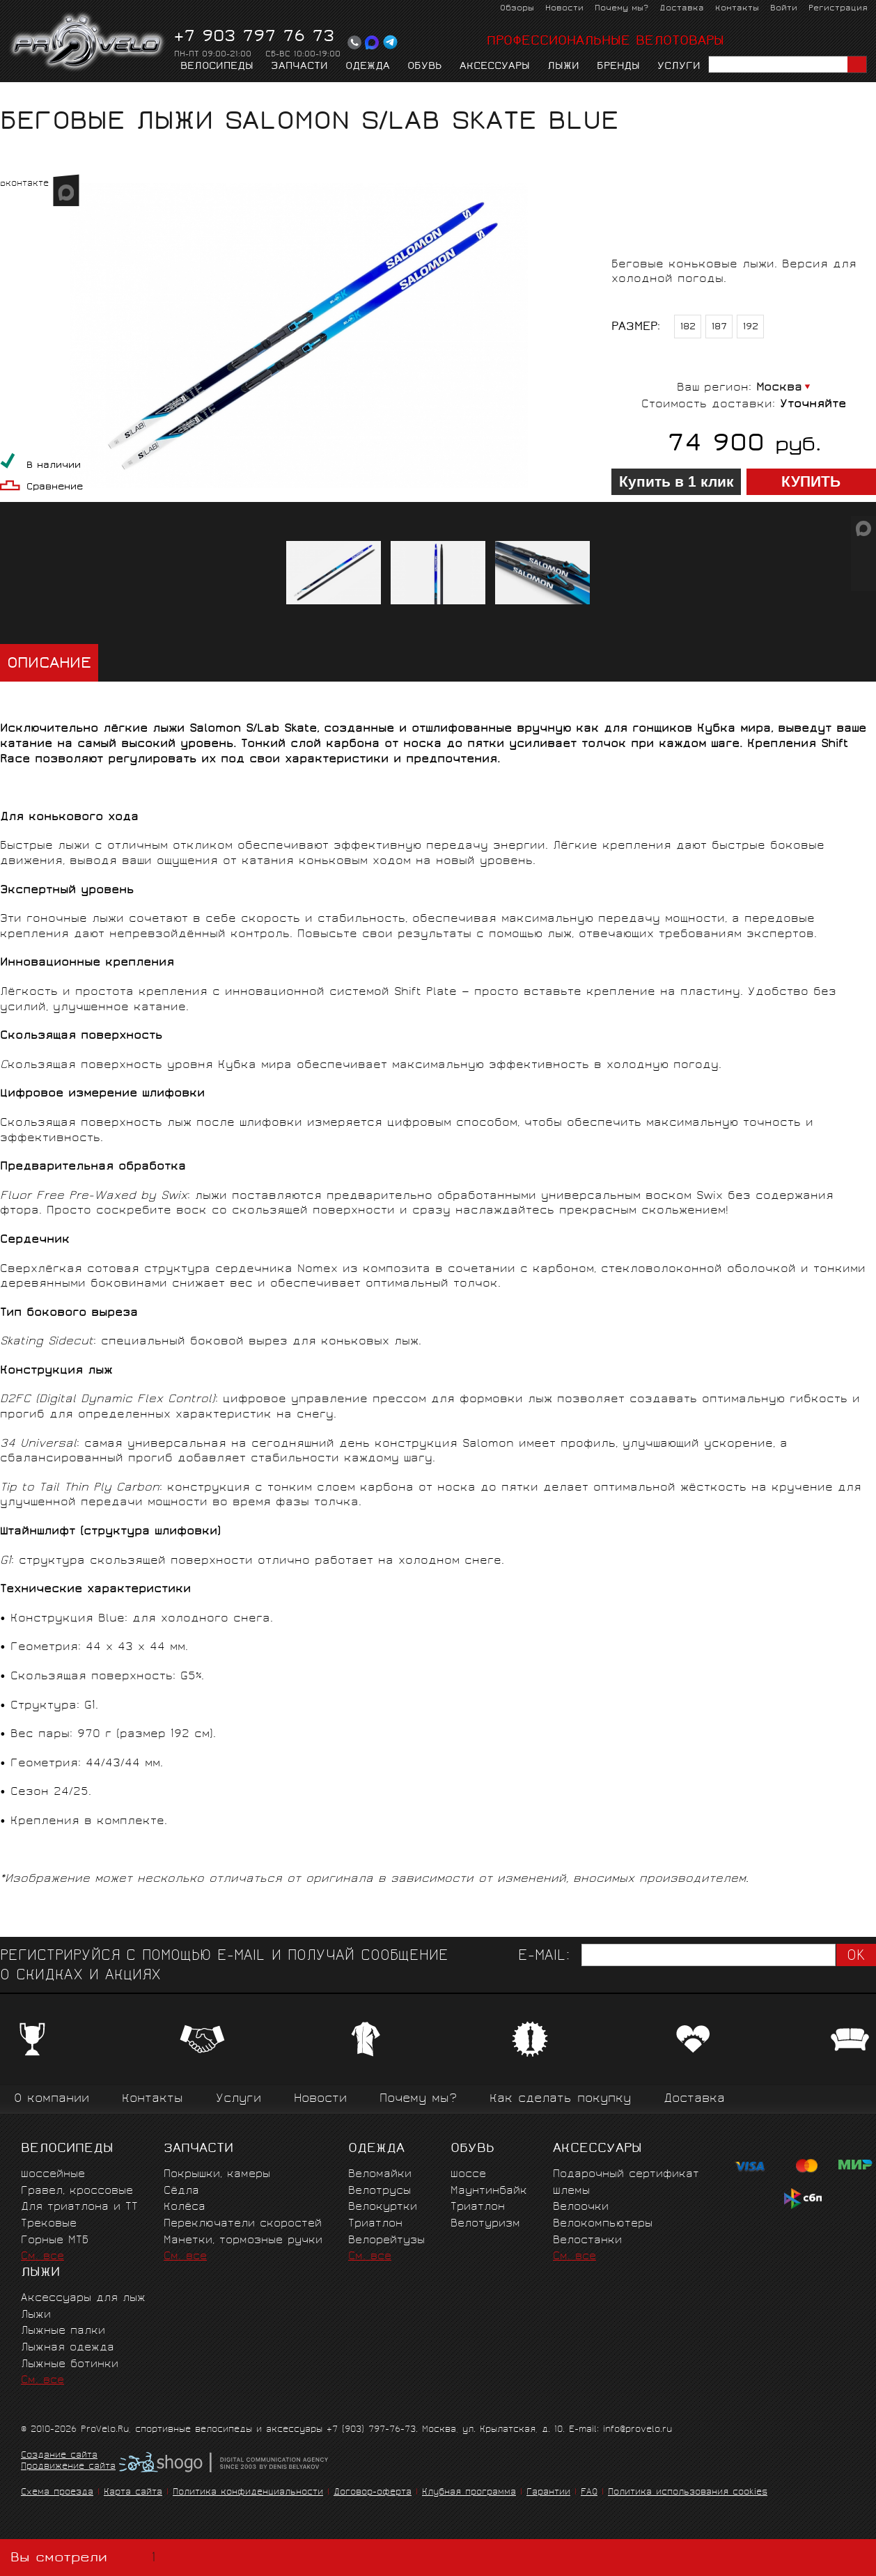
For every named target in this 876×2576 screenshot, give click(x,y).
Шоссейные (53, 2174)
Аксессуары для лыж (83, 2298)
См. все (42, 2256)
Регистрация (838, 8)
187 (719, 327)
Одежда (367, 67)
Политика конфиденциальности (248, 2493)
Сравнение (54, 488)
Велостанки (587, 2240)
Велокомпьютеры (602, 2224)
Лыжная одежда (67, 2348)
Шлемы (571, 2191)
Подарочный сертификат (626, 2174)
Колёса (184, 2207)
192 (750, 327)
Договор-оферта (373, 2493)
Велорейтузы (386, 2240)
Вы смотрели (86, 2558)
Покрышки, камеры (217, 2174)
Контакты (737, 8)
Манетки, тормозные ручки (243, 2240)
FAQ (589, 2493)
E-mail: (544, 1956)
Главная (22, 95)
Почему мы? (621, 8)
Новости (564, 8)
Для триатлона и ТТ (79, 2207)
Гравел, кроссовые (77, 2191)
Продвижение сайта (68, 2467)
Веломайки (380, 2174)
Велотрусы (379, 2191)
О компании (51, 2099)
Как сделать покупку (560, 2099)
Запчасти (299, 67)
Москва (779, 388)
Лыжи (563, 67)
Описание (49, 664)
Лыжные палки (63, 2331)
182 (688, 327)
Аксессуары (495, 67)
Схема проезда (57, 2493)
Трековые (49, 2224)
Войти (783, 8)
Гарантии (548, 2493)
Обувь (424, 67)
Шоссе (468, 2174)
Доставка (681, 8)
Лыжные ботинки (69, 2364)
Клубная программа (469, 2493)
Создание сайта (59, 2456)
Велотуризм (485, 2224)
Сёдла (181, 2191)
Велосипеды (216, 67)
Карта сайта (133, 2493)
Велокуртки (382, 2207)
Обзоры (517, 8)
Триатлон (375, 2224)
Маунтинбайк (489, 2191)
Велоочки (581, 2207)
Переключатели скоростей (243, 2224)
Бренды (618, 67)
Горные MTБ (54, 2240)
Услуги (679, 67)
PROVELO (88, 42)
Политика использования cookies (687, 2493)
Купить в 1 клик (676, 481)
